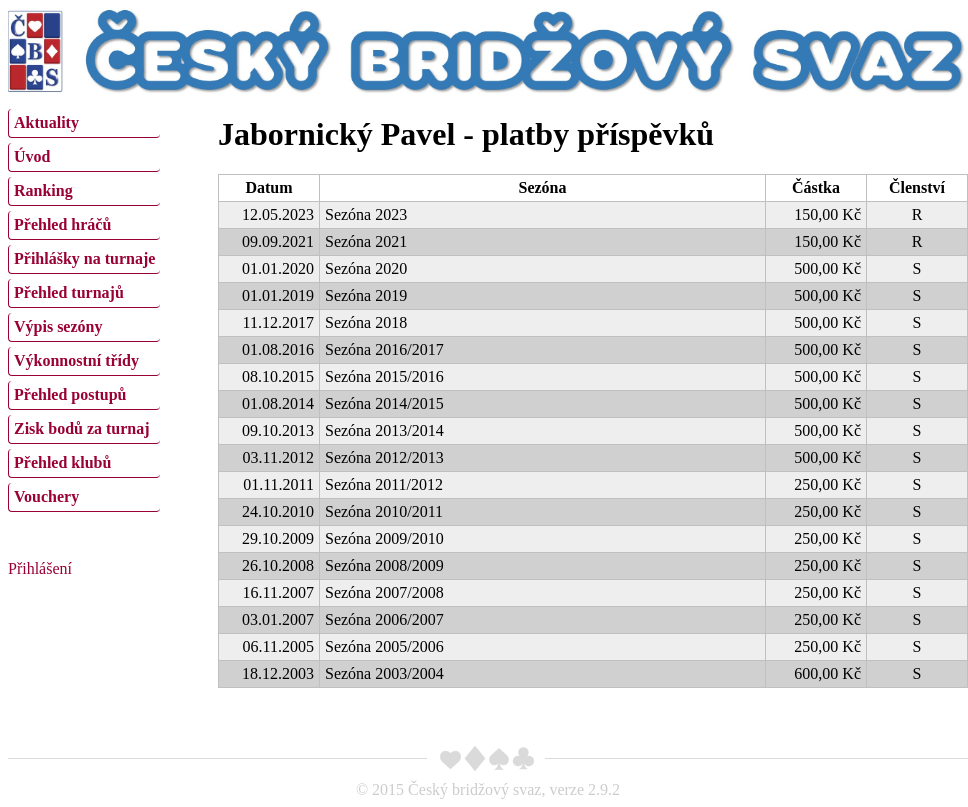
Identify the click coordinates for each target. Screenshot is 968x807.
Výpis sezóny (58, 326)
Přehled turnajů (69, 292)
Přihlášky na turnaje (84, 258)
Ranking (43, 190)
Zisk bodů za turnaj (82, 428)
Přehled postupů (70, 394)
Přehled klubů (62, 462)
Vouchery (46, 496)
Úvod (32, 156)
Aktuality (46, 122)
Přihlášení (40, 568)
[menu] (84, 308)
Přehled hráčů (62, 224)
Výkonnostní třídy (76, 360)
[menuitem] (84, 123)
